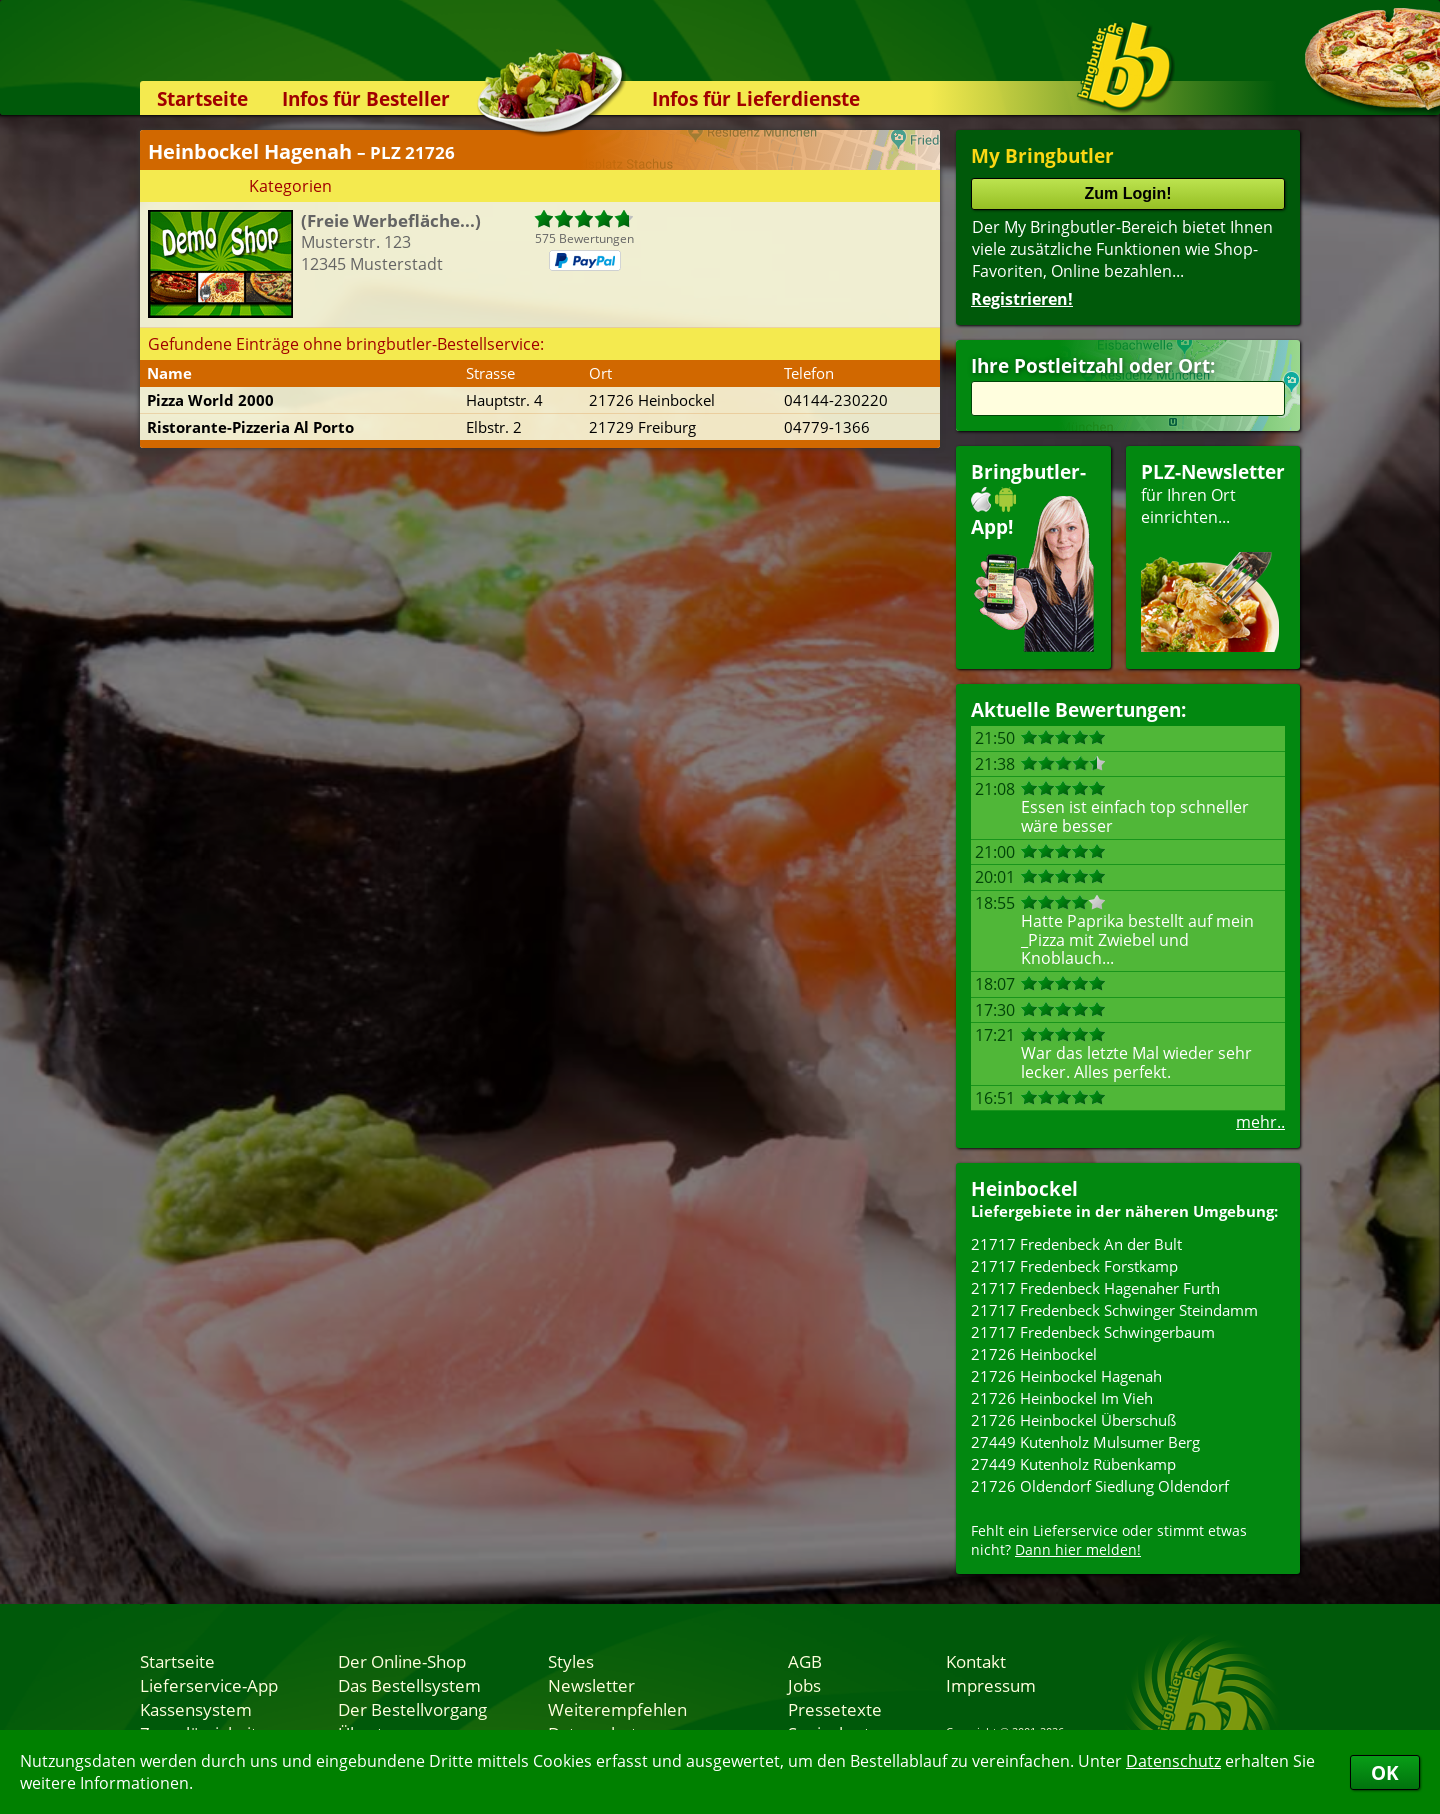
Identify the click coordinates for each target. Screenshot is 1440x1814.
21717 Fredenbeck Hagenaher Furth (1095, 1288)
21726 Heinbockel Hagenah (1066, 1376)
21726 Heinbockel (1034, 1354)
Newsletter (591, 1685)
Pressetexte (835, 1709)
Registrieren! (1022, 299)
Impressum (991, 1685)
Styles (571, 1661)
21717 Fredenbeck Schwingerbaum (1093, 1332)
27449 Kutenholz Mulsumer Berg (1085, 1442)
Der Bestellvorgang (412, 1709)
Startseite (202, 98)
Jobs (804, 1685)
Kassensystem (196, 1709)
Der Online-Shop (402, 1661)
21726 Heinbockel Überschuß (1073, 1420)
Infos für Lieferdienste (756, 98)
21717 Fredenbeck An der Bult (1076, 1244)
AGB (805, 1661)
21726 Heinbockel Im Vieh (1062, 1398)
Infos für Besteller (366, 98)
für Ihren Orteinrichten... (1213, 555)
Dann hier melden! (1078, 1549)
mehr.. (1260, 1122)
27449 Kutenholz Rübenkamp (1073, 1464)
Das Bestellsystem (409, 1685)
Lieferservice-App (209, 1685)
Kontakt (976, 1661)
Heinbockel (1024, 1188)
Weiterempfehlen (617, 1709)
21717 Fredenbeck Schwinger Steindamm (1114, 1310)
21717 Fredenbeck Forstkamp (1074, 1266)
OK (1385, 1772)
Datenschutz (1173, 1761)
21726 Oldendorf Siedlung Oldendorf (1100, 1486)
